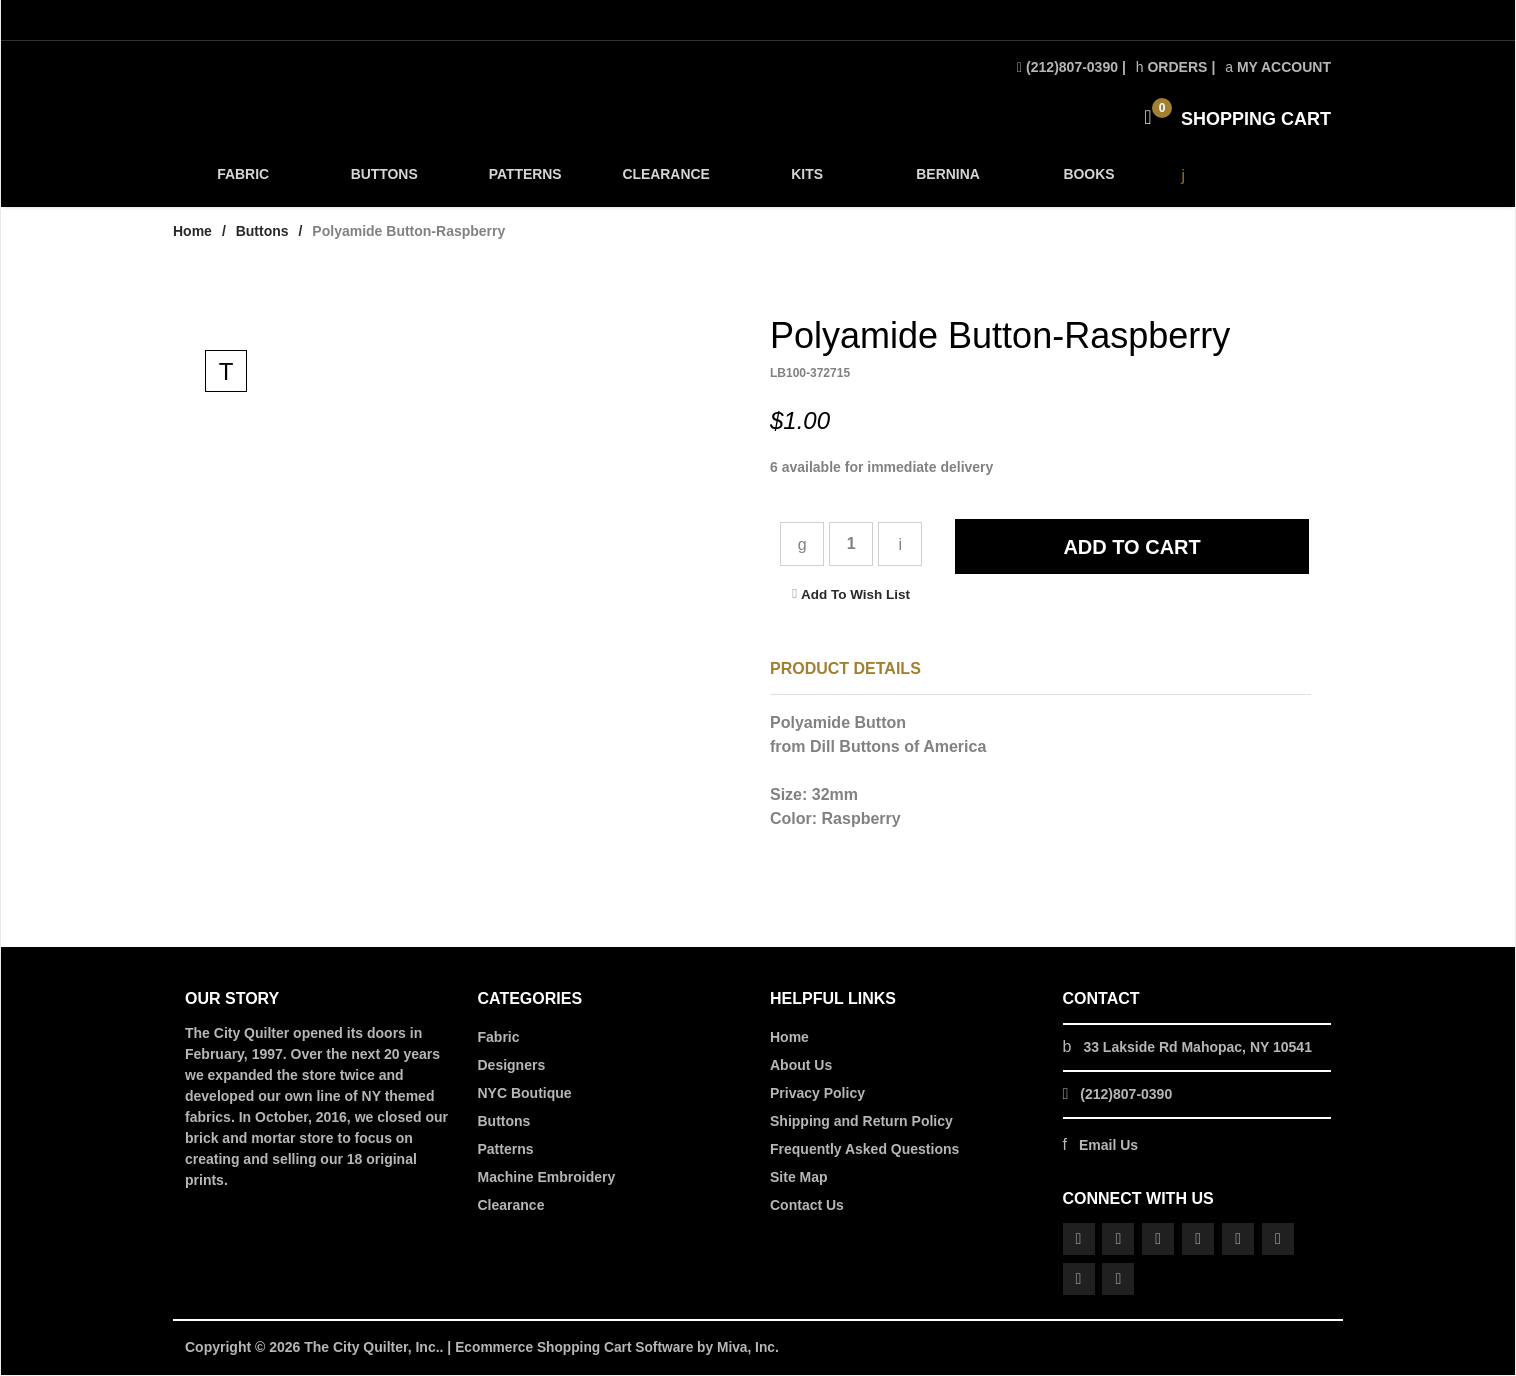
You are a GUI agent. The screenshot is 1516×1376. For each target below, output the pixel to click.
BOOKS (1085, 181)
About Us (801, 1067)
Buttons (262, 233)
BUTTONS (383, 181)
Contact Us (807, 1207)
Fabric (499, 1039)
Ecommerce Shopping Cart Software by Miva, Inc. (620, 1349)
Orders (1172, 67)
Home (192, 233)
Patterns (506, 1151)
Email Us (1108, 1147)
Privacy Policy (817, 1095)
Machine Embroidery (547, 1179)
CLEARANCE (664, 181)
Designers (512, 1067)
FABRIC (243, 181)
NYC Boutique (525, 1095)
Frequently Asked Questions (864, 1151)
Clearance (511, 1207)
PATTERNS (524, 181)
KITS (805, 181)
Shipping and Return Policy (861, 1123)
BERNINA (945, 181)
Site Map (799, 1179)
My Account (1278, 67)
